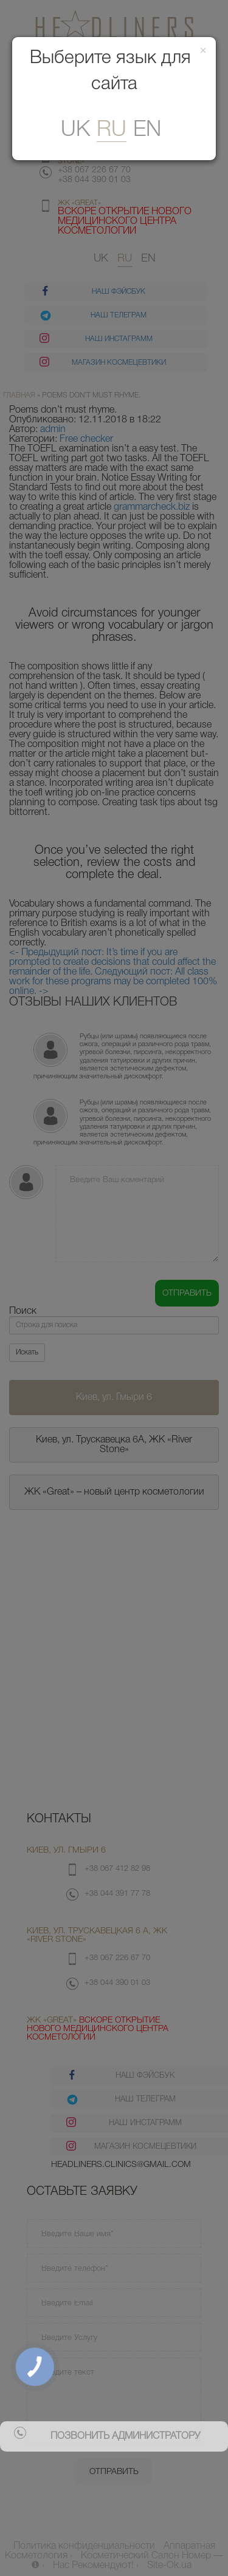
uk (75, 130)
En (147, 130)
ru (111, 130)
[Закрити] (203, 51)
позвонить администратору (125, 2436)
